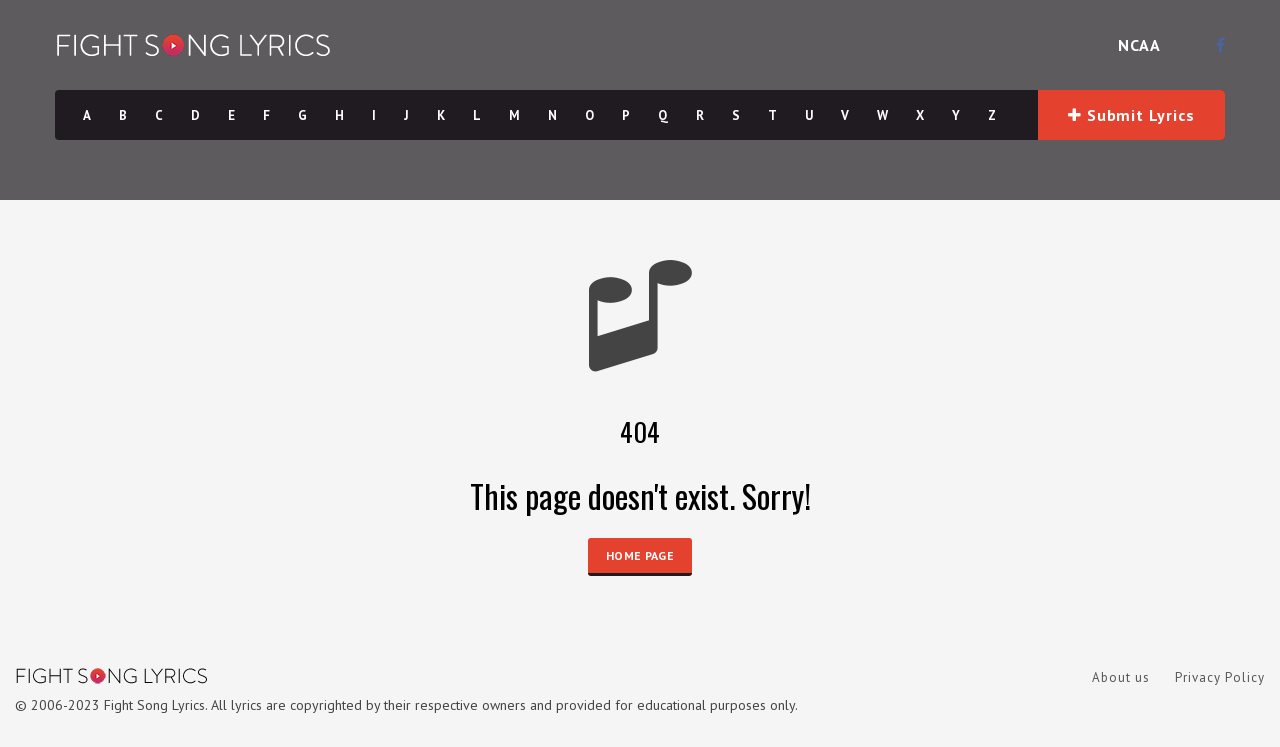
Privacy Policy (1220, 677)
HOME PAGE (640, 555)
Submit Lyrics (1131, 115)
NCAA (1139, 45)
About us (1121, 677)
